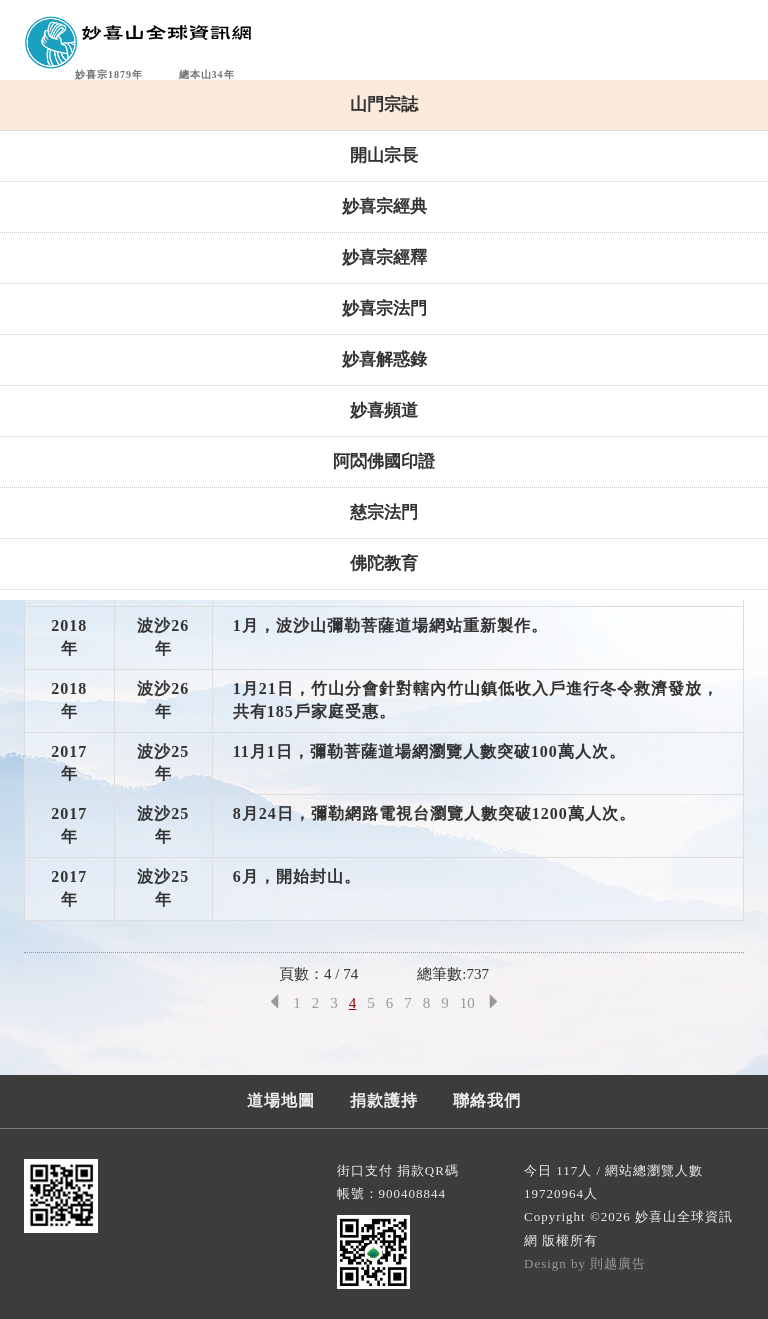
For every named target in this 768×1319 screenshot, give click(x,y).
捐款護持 (384, 1100)
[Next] (493, 1003)
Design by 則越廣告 (585, 1263)
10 (467, 1003)
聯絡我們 (487, 1100)
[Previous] (274, 1003)
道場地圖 (281, 1100)
